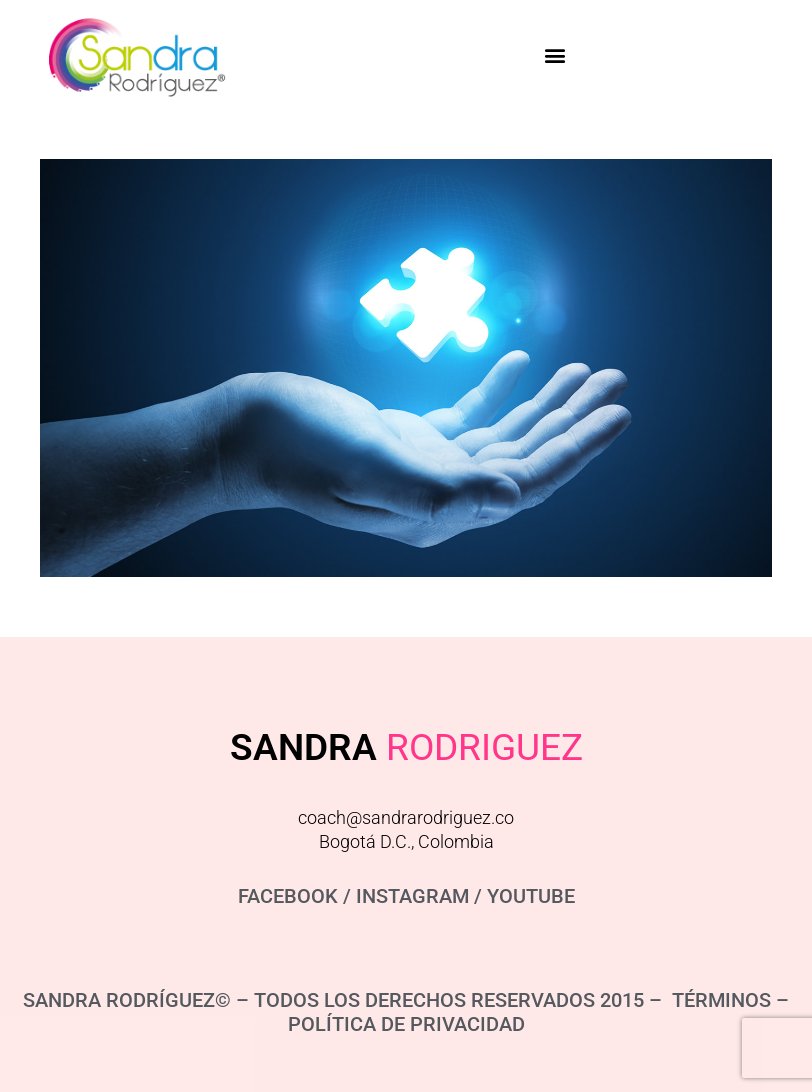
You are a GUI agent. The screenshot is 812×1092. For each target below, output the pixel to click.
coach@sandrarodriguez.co (406, 817)
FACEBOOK (288, 896)
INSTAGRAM (412, 896)
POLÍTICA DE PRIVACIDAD (406, 1024)
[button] (554, 54)
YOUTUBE (531, 896)
